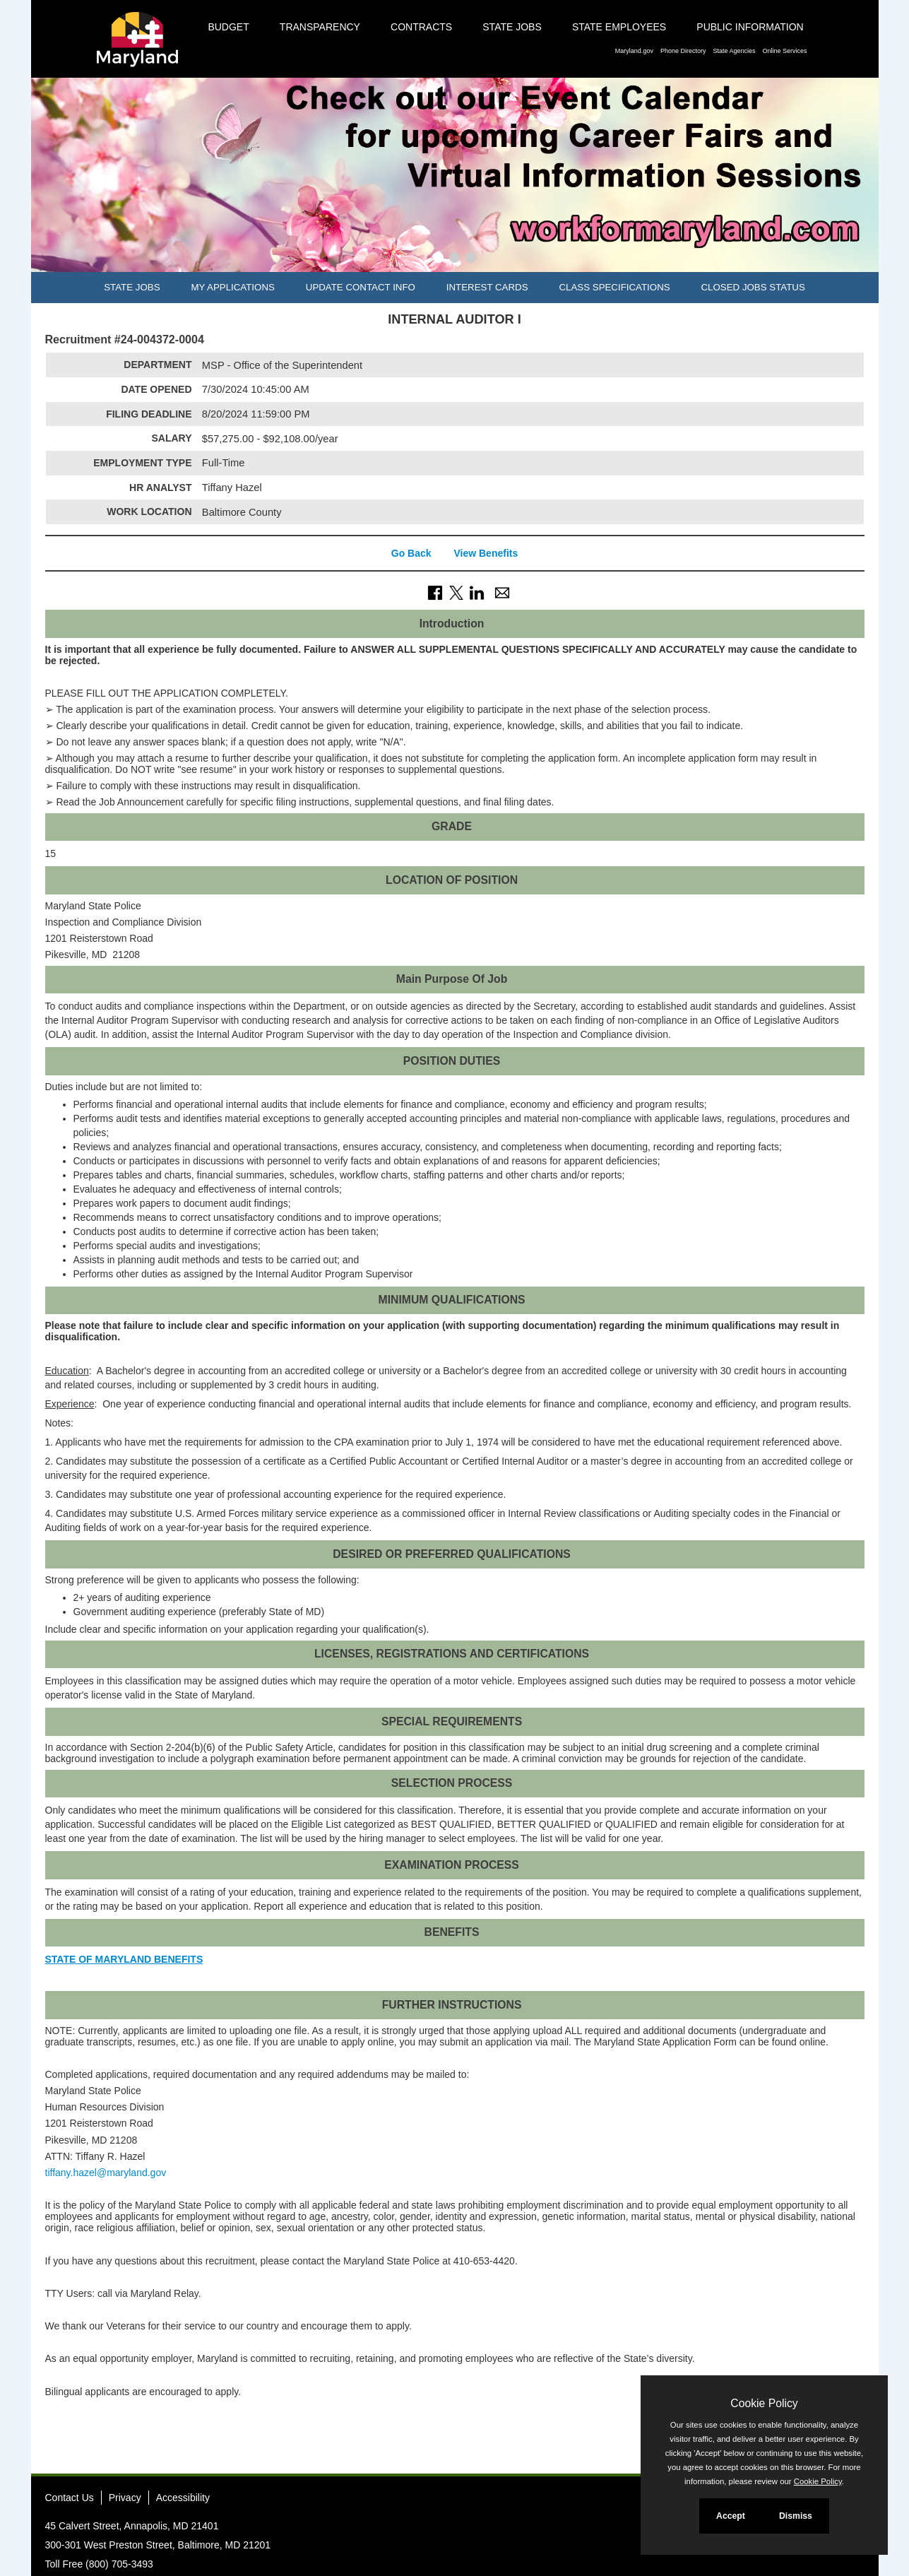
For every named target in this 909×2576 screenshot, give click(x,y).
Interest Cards (487, 287)
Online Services (784, 50)
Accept (730, 2516)
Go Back (411, 553)
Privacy (125, 2497)
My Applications (232, 287)
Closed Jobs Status (753, 287)
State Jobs (512, 27)
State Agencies (734, 50)
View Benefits (485, 553)
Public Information (749, 27)
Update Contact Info (360, 287)
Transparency (320, 27)
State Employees (619, 27)
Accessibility (183, 2497)
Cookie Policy (763, 2403)
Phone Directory (683, 50)
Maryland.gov (634, 50)
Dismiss (795, 2516)
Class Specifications (614, 287)
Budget (228, 27)
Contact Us (69, 2497)
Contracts (421, 27)
